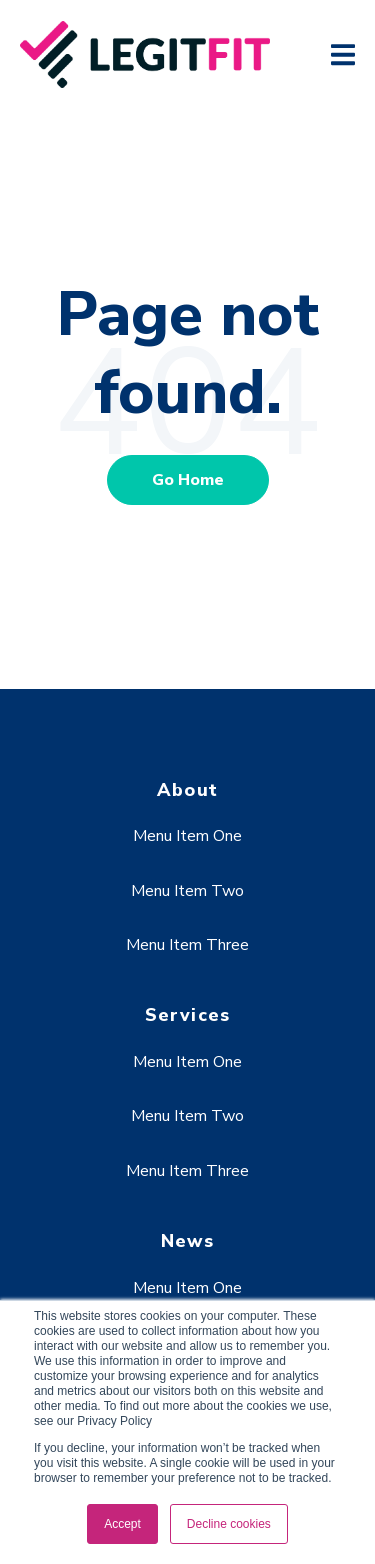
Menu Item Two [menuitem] (187, 891)
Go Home (188, 480)
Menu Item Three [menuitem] (187, 945)
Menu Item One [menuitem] (187, 836)
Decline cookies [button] (229, 1524)
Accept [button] (122, 1524)
